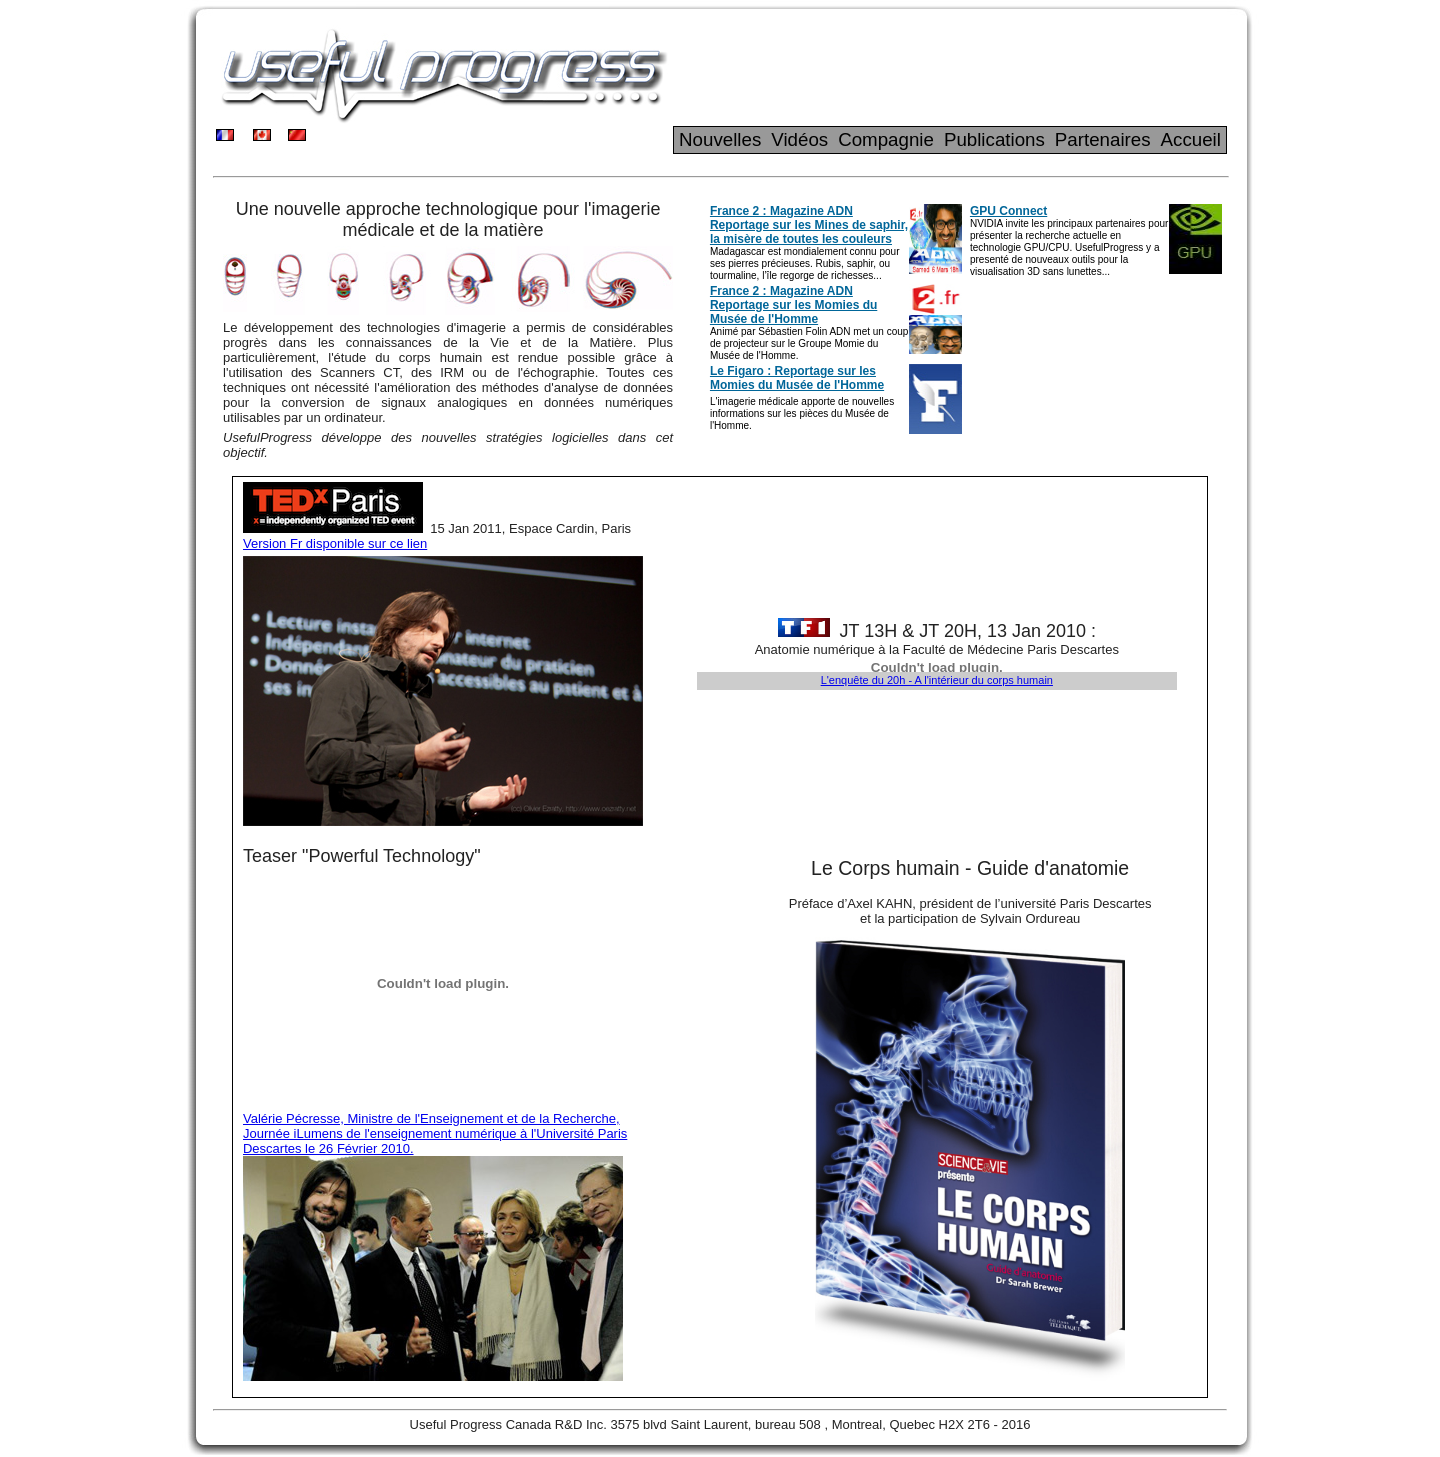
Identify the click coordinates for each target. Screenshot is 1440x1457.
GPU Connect (1008, 211)
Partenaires (1103, 139)
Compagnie (886, 139)
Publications (994, 139)
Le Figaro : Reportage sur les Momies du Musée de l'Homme (797, 378)
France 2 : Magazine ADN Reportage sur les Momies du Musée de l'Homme (793, 305)
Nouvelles (720, 139)
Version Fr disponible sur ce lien (335, 543)
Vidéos (799, 139)
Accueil (1191, 139)
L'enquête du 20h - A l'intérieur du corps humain (937, 680)
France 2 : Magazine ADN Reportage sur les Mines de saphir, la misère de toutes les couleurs (809, 225)
